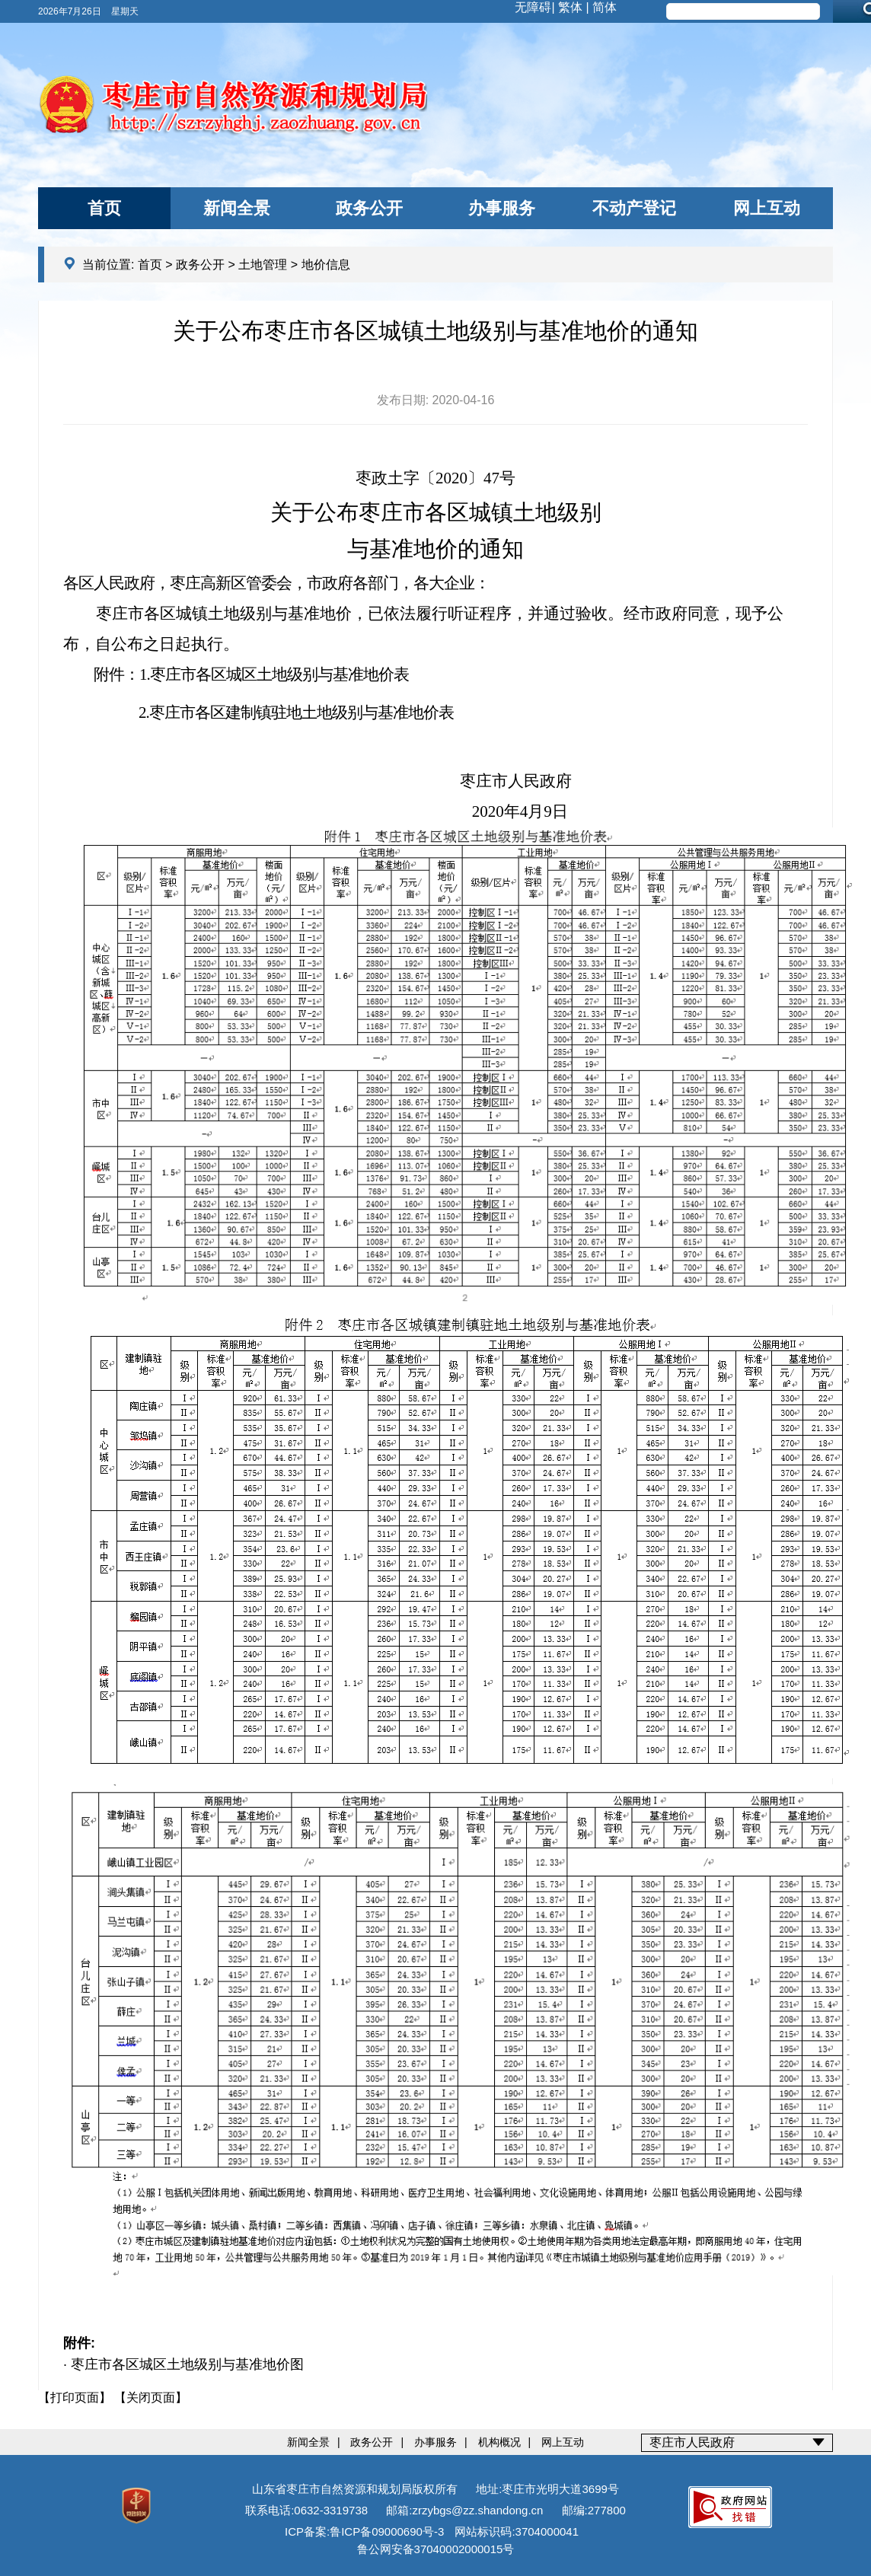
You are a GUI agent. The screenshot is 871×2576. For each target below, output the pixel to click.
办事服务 (501, 208)
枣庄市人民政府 (692, 2442)
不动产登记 (634, 208)
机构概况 (499, 2442)
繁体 (570, 7)
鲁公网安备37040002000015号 (436, 2549)
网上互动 (766, 208)
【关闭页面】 (150, 2397)
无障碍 (533, 7)
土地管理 (262, 264)
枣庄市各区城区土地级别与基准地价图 (187, 2364)
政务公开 (369, 208)
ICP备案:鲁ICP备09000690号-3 (364, 2531)
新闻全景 (236, 208)
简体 (604, 7)
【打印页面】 (74, 2397)
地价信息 (326, 264)
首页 (104, 208)
